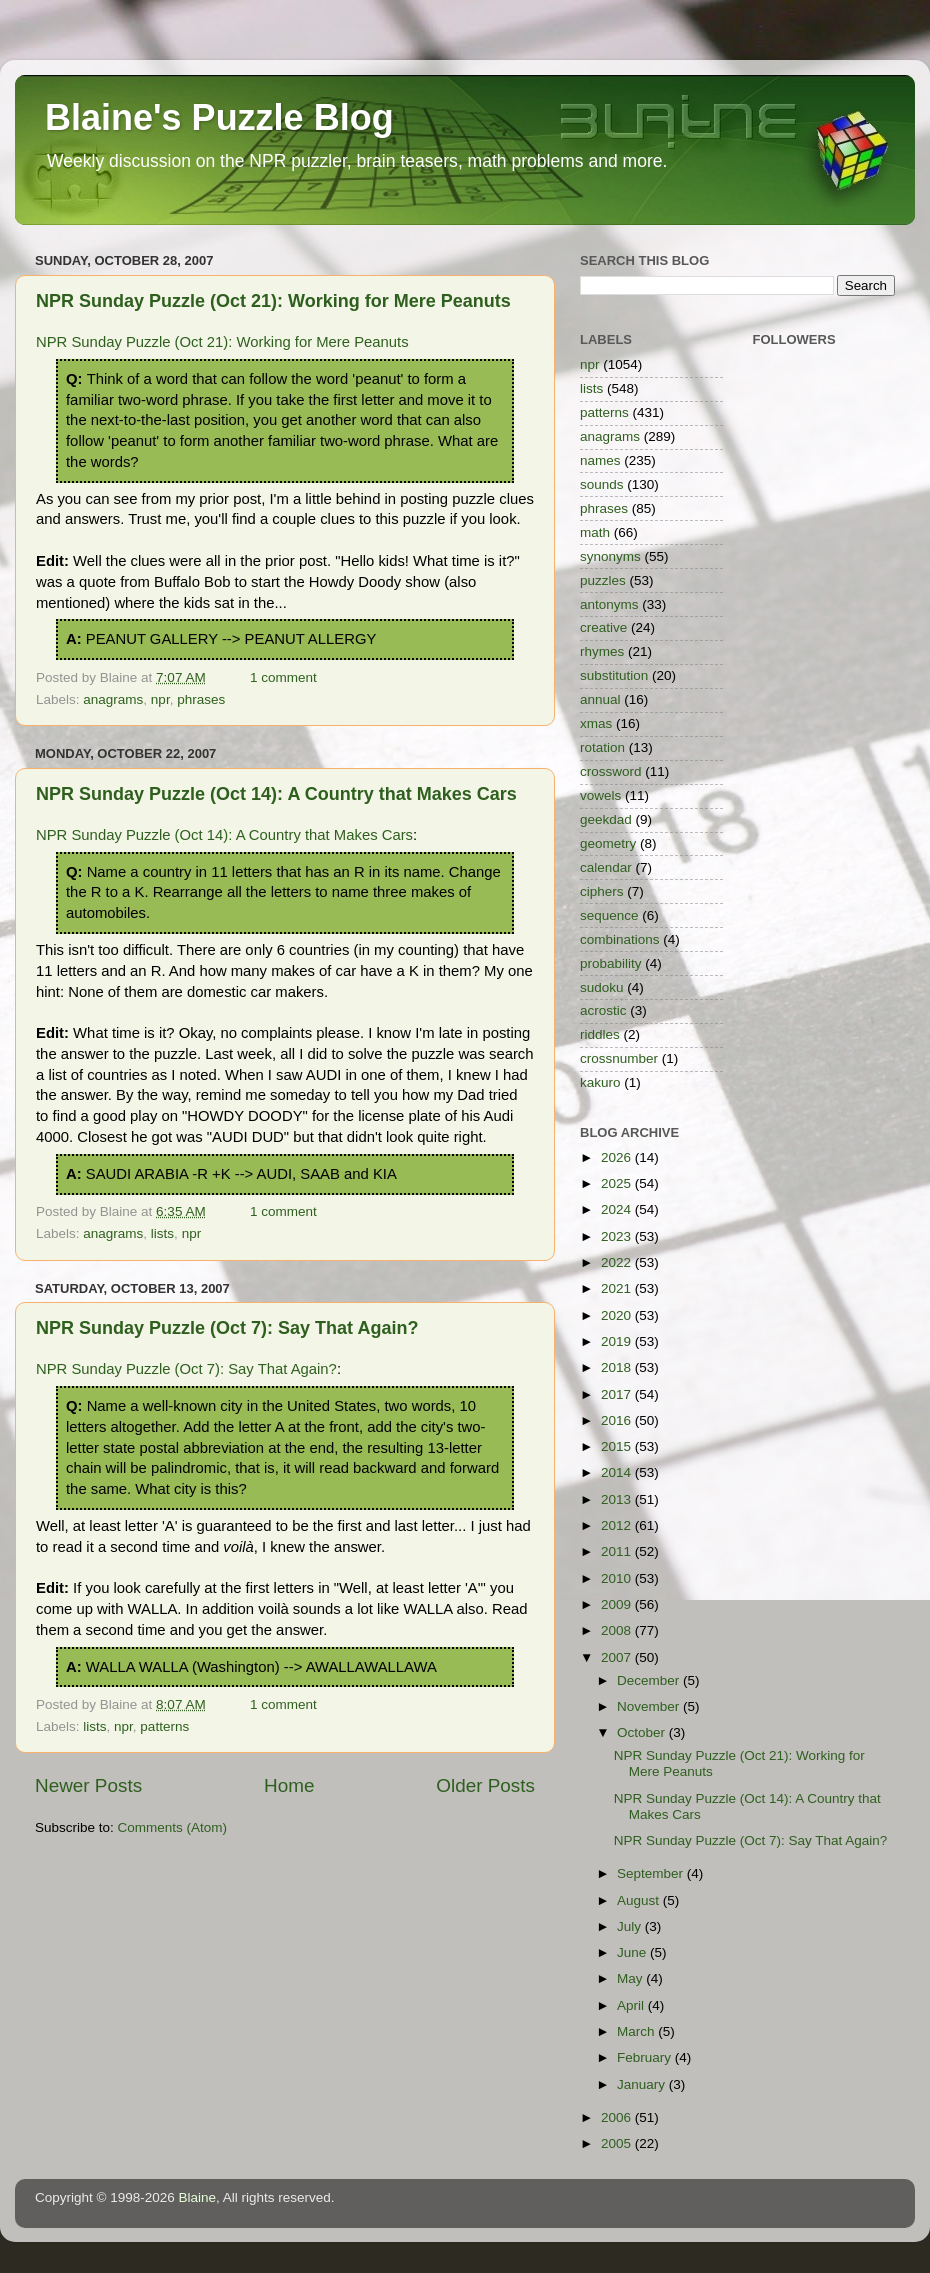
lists (162, 1233)
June (633, 1952)
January (643, 2084)
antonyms (609, 604)
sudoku (602, 987)
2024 (618, 1209)
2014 (618, 1472)
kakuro (600, 1082)
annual (600, 699)
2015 (618, 1446)
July (631, 1926)
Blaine (198, 2197)
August (640, 1900)
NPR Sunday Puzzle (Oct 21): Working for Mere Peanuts (273, 301)
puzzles (603, 580)
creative (603, 627)
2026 (618, 1157)
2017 (618, 1394)
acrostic (603, 1010)
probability (611, 963)
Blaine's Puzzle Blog (219, 117)
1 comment (283, 677)
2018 (618, 1367)
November (650, 1706)
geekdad (606, 819)
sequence (609, 915)
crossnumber (619, 1058)
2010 (618, 1578)
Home (289, 1785)
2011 (618, 1551)
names (600, 460)
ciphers (602, 891)
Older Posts (485, 1785)
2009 (618, 1604)
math (595, 532)
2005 (618, 2143)
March (637, 2031)
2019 (618, 1341)
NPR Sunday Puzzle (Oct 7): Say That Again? (227, 1328)
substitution (614, 675)
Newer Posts (88, 1785)
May (631, 1978)
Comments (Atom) (173, 1827)
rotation (602, 747)
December (650, 1680)
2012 (618, 1525)
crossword (611, 771)
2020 (618, 1315)
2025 (618, 1183)
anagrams (113, 699)
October (643, 1732)
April (632, 2005)
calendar (606, 867)
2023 (618, 1236)
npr (160, 699)
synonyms (610, 556)
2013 (618, 1499)
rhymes (602, 651)
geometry (608, 843)
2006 (618, 2117)
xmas (596, 723)
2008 (618, 1630)
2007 (618, 1657)
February (646, 2057)
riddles (600, 1034)
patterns (164, 1726)
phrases (201, 699)
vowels (600, 795)
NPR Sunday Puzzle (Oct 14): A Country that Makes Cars (276, 794)
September (652, 1873)
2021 (618, 1288)
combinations (620, 939)
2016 (618, 1420)
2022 (618, 1262)
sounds (602, 484)
